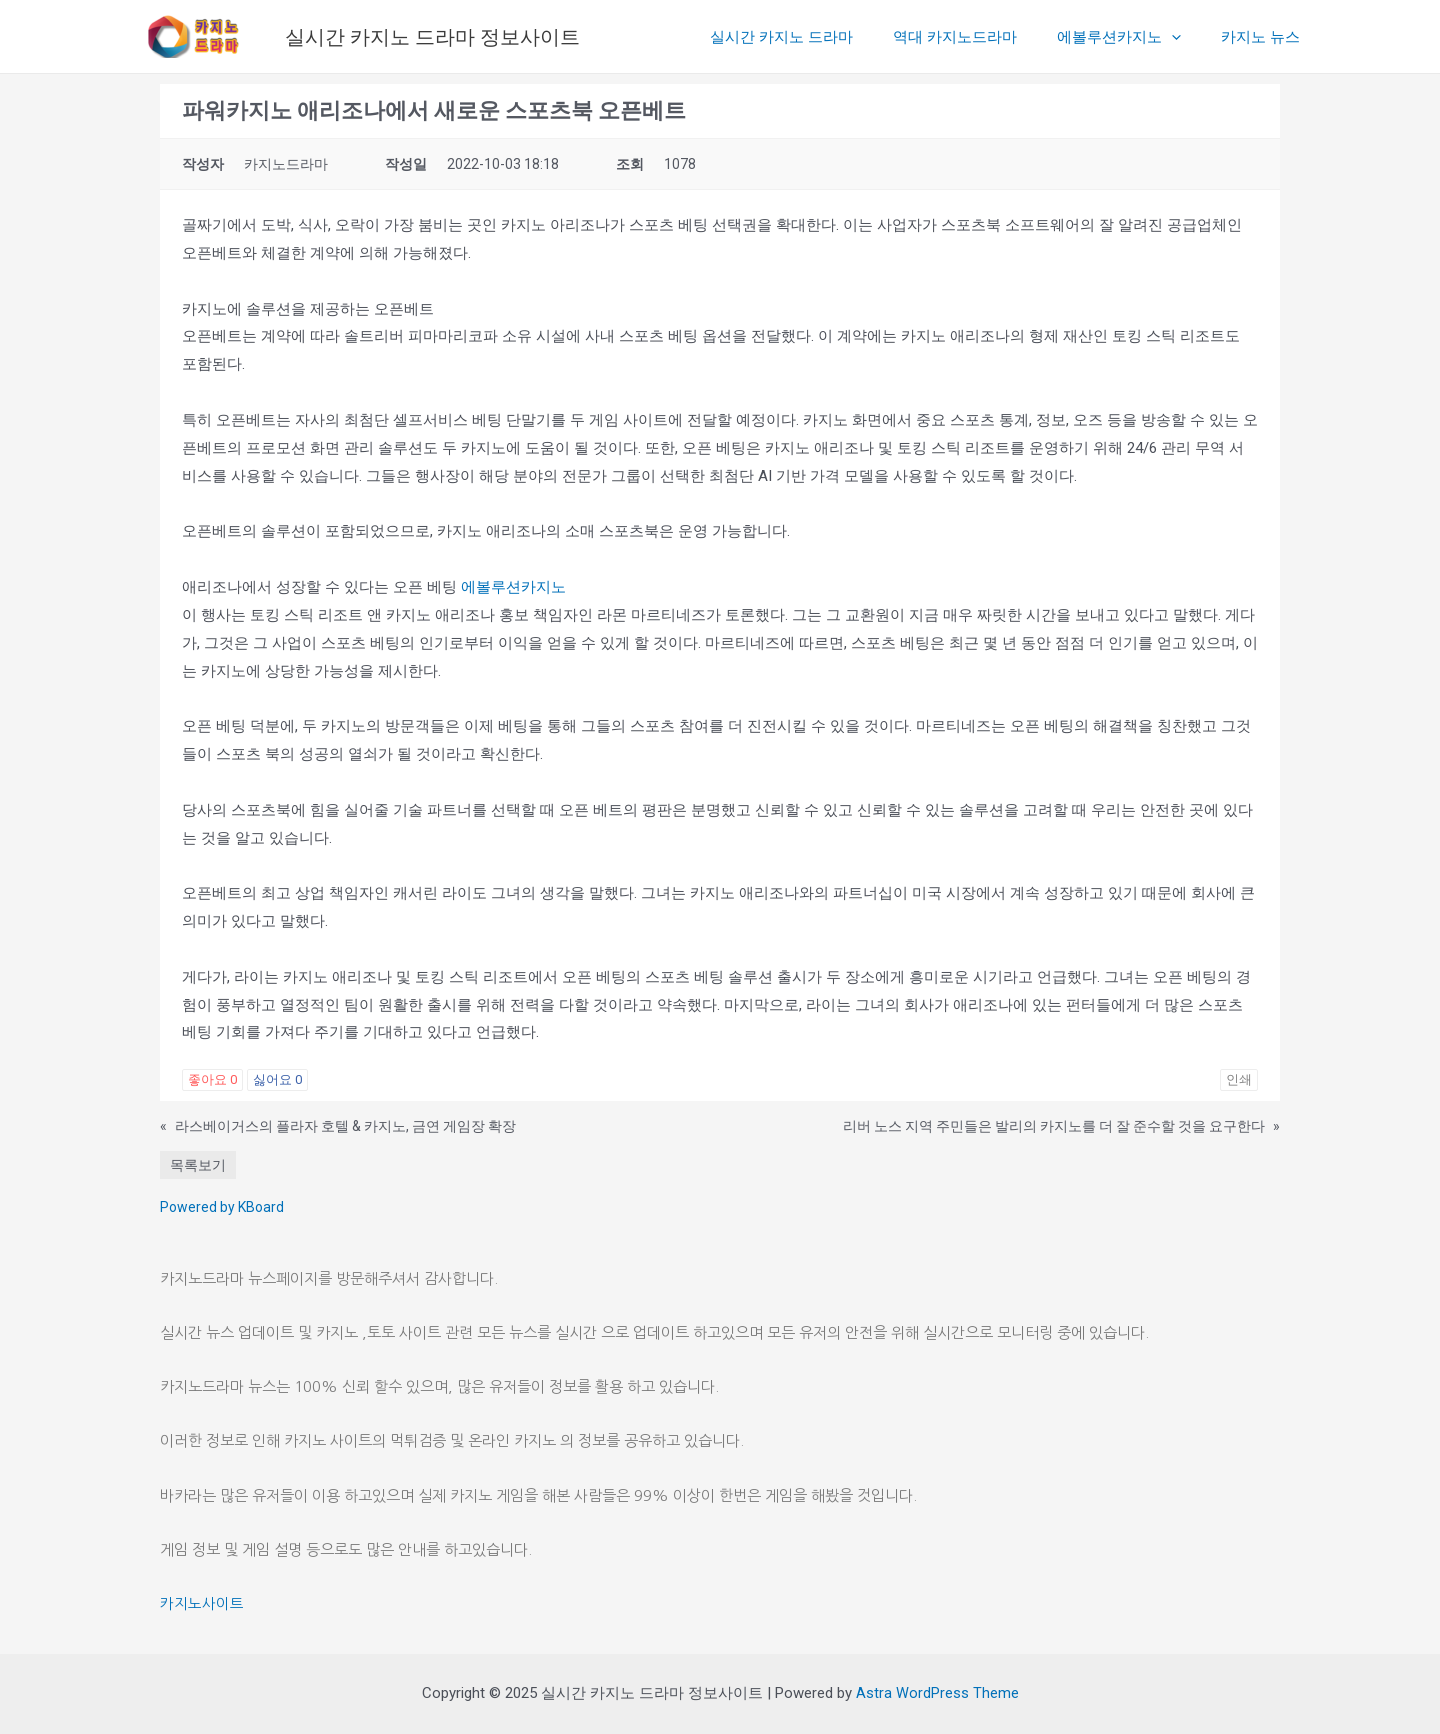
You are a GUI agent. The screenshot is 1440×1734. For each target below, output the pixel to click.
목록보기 (198, 1165)
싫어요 (277, 1079)
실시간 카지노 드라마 (816, 37)
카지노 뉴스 (1265, 37)
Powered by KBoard (222, 1207)
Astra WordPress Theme (937, 1693)
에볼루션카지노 (1134, 37)
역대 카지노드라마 (980, 37)
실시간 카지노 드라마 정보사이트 (432, 37)
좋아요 (212, 1079)
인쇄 (1239, 1079)
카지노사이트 (202, 1603)
